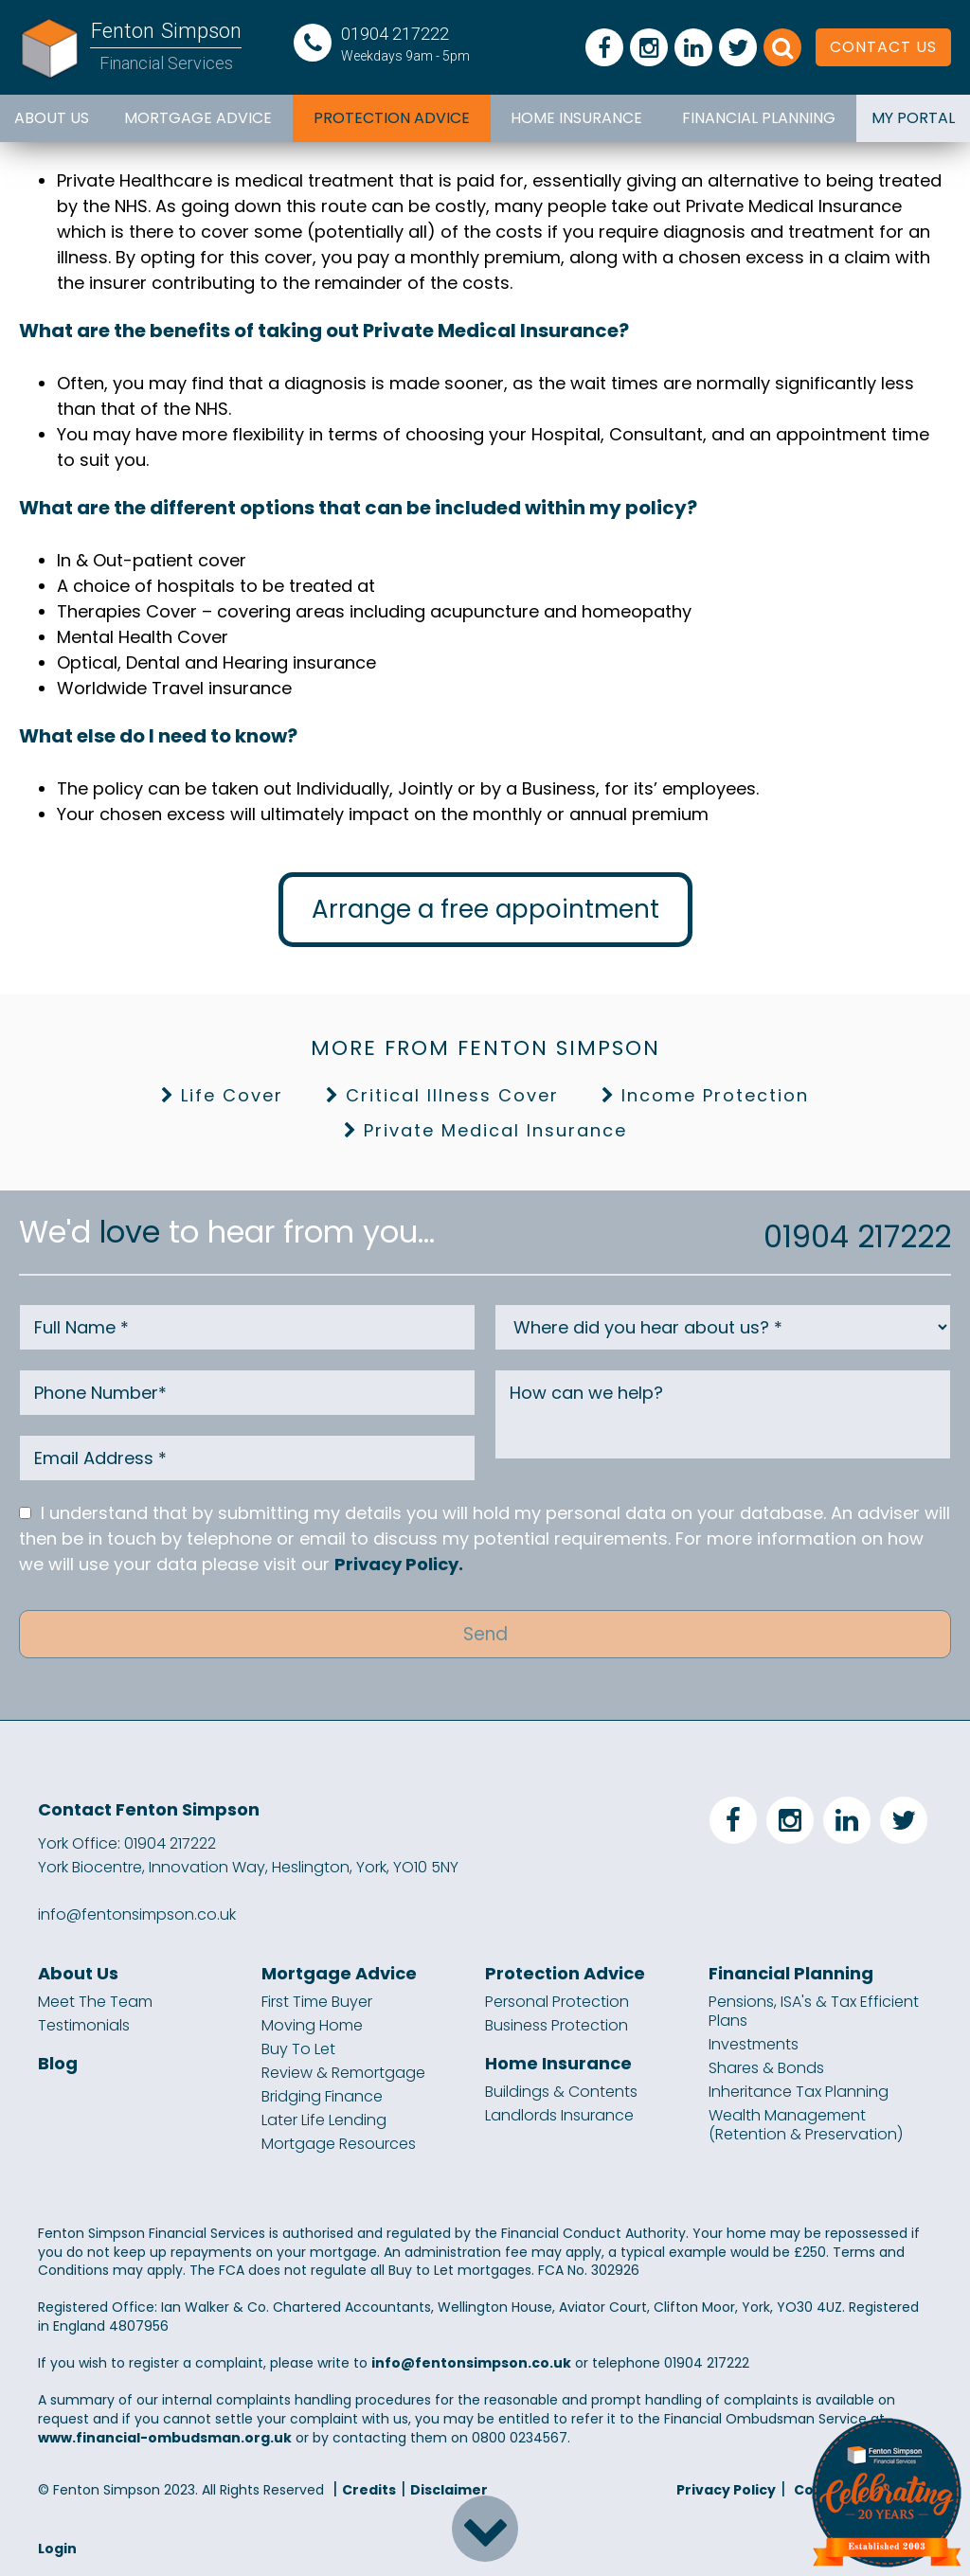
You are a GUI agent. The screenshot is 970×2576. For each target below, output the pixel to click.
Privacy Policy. (398, 1564)
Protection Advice (392, 118)
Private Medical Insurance (495, 1130)
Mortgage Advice (198, 118)
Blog (58, 2061)
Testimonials (84, 2023)
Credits (369, 2487)
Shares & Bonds (766, 2066)
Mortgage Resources (338, 2142)
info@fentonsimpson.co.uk (137, 1912)
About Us (51, 118)
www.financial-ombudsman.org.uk (165, 2435)
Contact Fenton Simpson (149, 1807)
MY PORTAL (913, 118)
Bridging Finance (322, 2094)
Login (57, 2546)
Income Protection (715, 1095)
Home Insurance (576, 118)
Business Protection (556, 2023)
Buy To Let (298, 2047)
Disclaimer (449, 2487)
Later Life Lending (323, 2118)
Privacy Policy (726, 2487)
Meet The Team (95, 2000)
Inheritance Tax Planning (799, 2090)
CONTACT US (883, 47)
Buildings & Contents (561, 2090)
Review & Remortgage (343, 2071)
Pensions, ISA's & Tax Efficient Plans (814, 2010)
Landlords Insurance (559, 2113)
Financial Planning (758, 118)
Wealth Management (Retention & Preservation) (806, 2123)
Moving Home (312, 2023)
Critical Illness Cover (452, 1095)
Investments (754, 2042)
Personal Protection (557, 2000)
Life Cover (232, 1095)
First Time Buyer (316, 2000)
